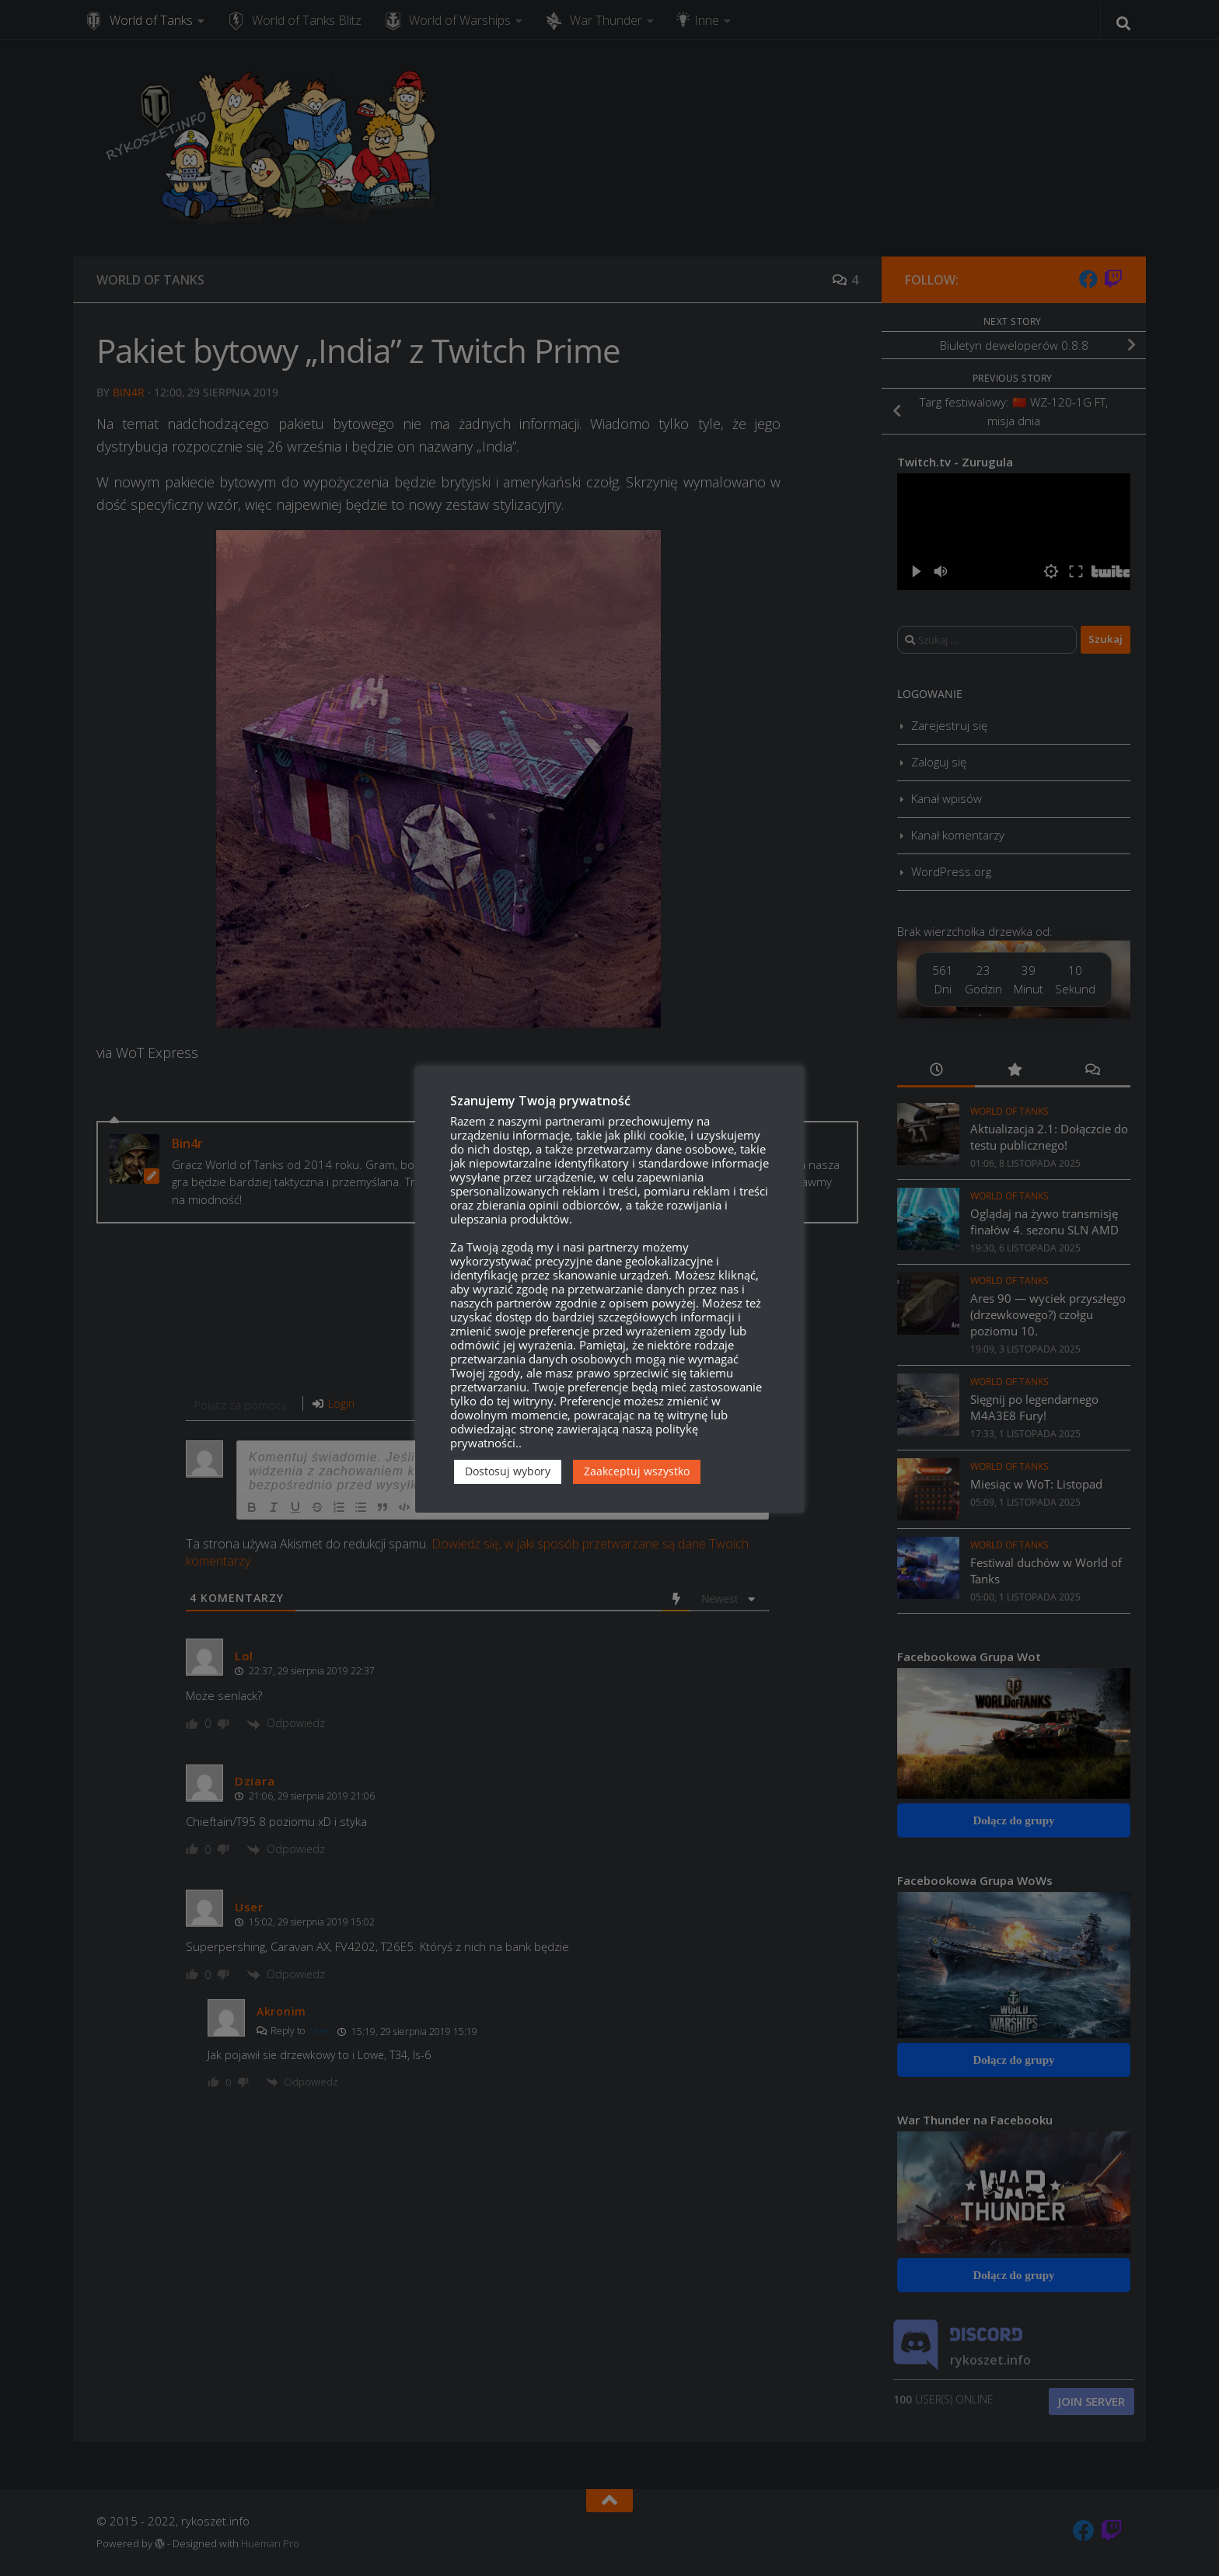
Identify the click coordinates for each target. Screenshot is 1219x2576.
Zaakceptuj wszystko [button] (637, 1471)
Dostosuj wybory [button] (507, 1471)
